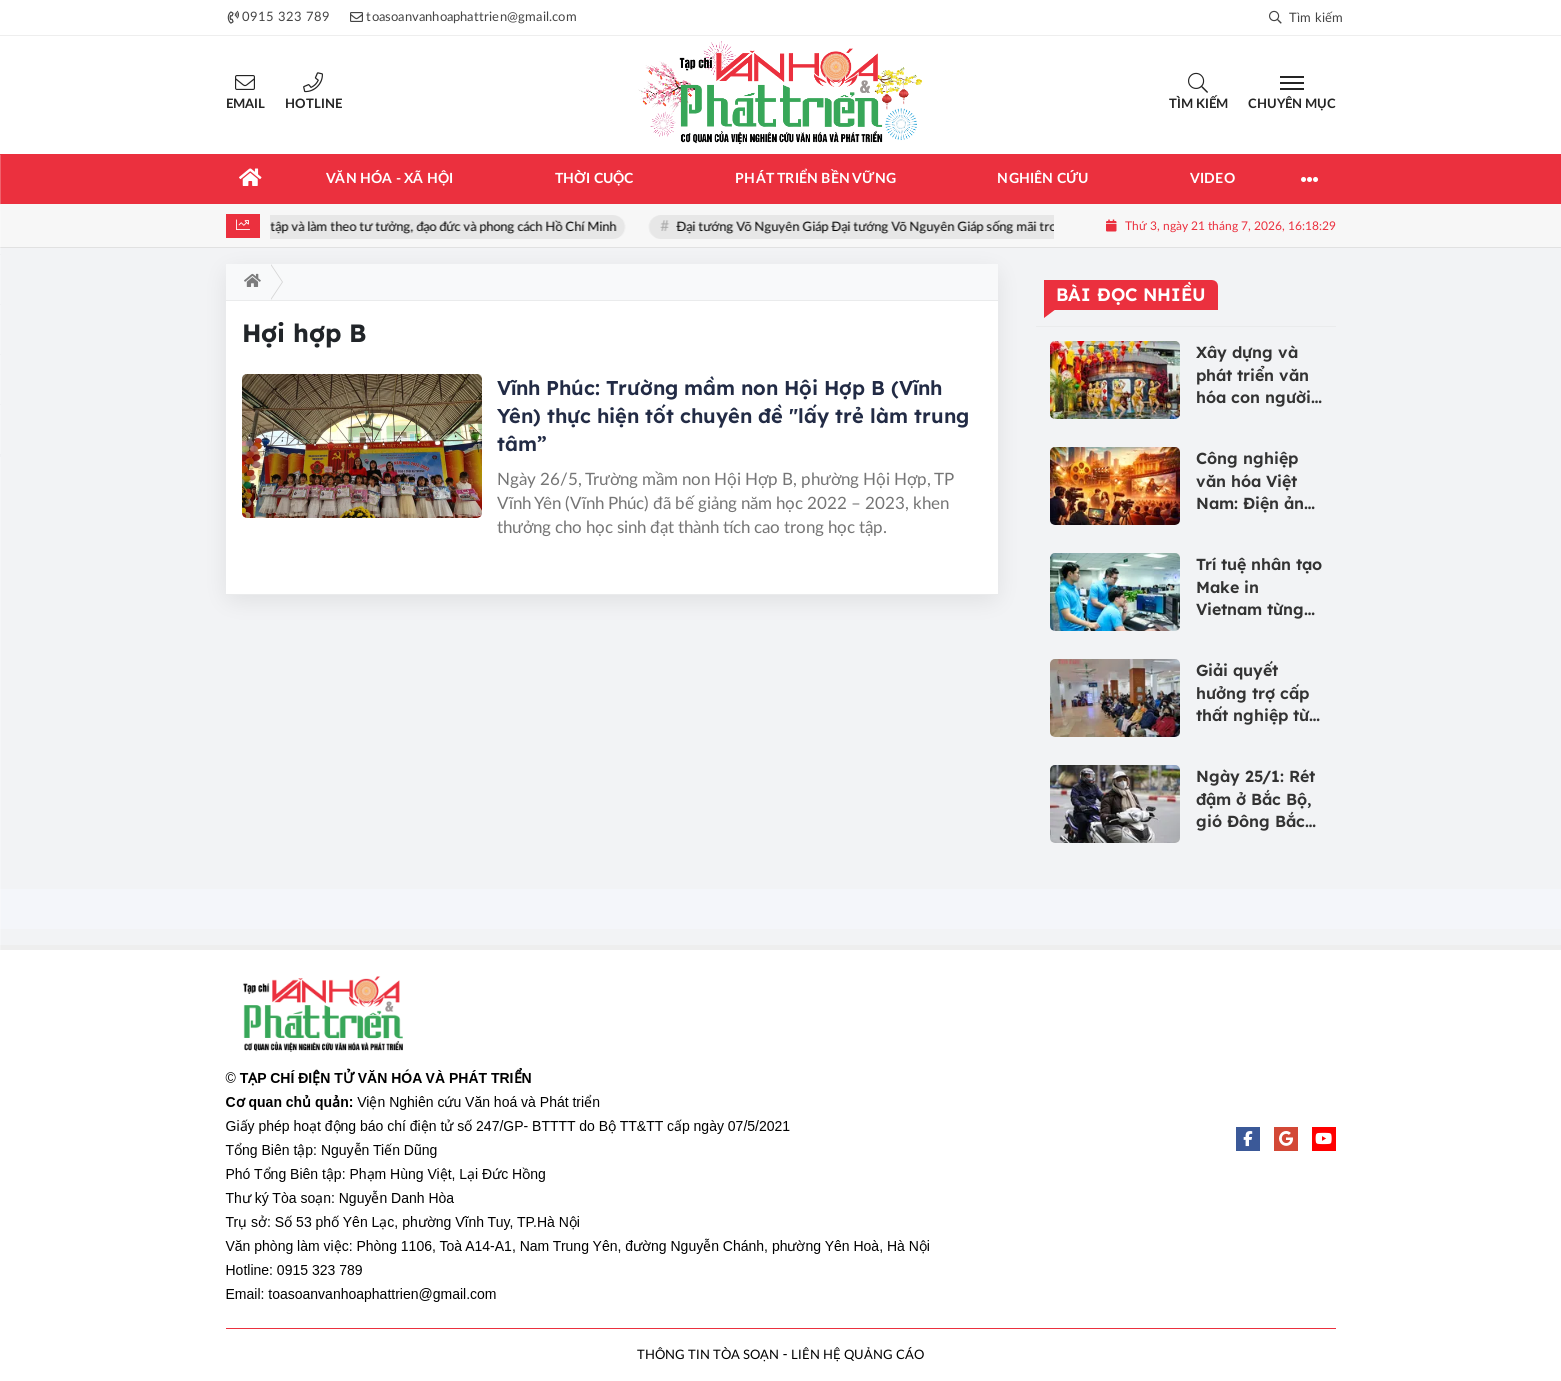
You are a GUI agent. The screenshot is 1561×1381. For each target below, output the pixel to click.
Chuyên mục (1292, 104)
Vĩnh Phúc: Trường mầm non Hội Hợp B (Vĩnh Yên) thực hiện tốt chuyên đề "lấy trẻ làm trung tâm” (733, 415)
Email (245, 104)
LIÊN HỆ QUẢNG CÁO (857, 1355)
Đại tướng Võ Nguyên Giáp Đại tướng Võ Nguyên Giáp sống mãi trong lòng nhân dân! (926, 227)
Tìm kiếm (1198, 104)
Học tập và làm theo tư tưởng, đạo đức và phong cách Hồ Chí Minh (441, 227)
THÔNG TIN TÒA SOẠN (708, 1355)
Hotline (313, 104)
